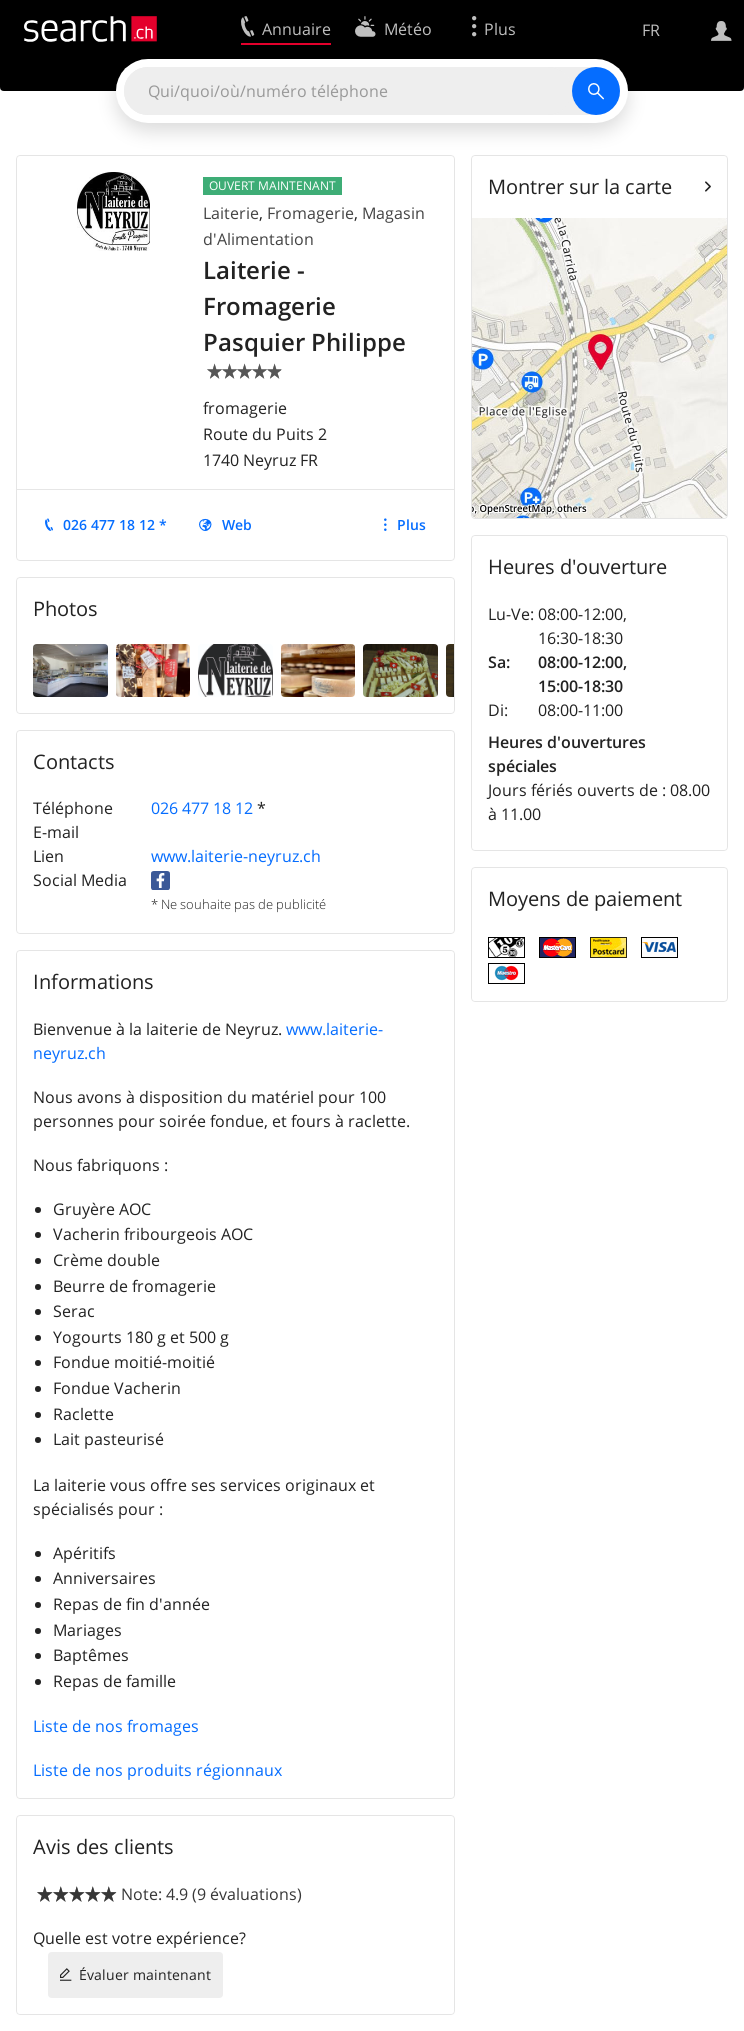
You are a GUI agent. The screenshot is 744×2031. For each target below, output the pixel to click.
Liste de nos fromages (116, 1726)
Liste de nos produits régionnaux (157, 1770)
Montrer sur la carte (580, 186)
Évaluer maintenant (145, 1974)
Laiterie (231, 213)
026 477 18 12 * (115, 524)
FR (651, 30)
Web (237, 524)
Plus (411, 524)
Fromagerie (310, 213)
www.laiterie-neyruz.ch (236, 856)
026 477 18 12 (202, 808)
